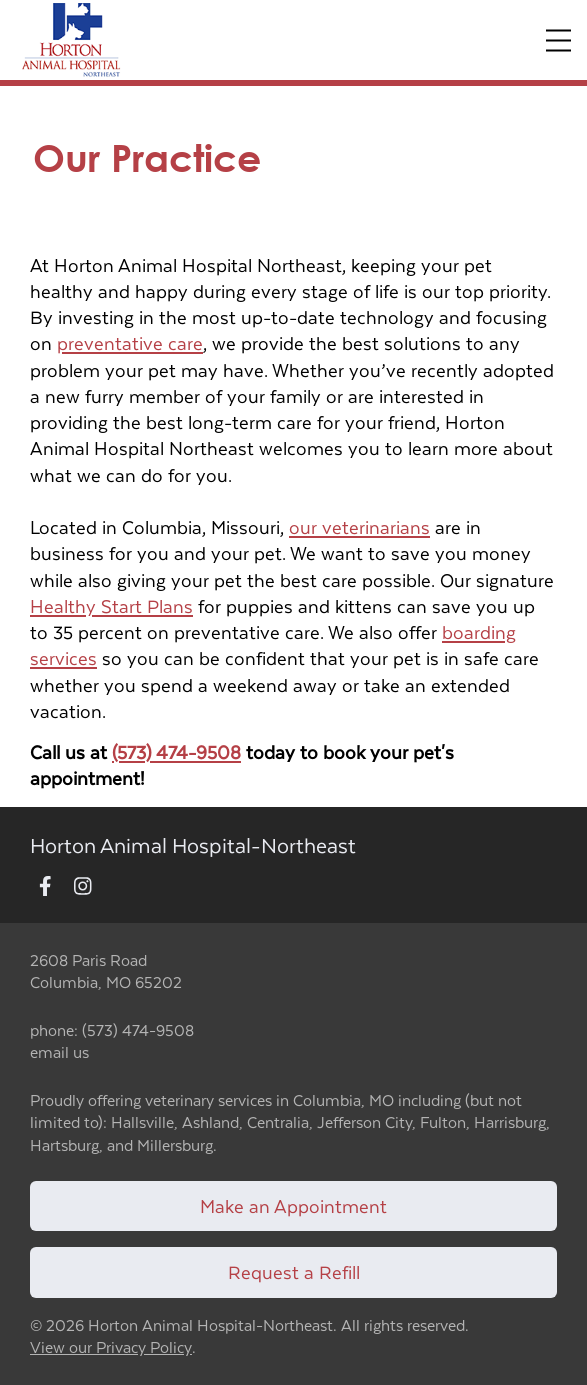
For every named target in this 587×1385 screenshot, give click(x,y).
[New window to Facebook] (45, 887)
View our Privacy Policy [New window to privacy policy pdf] (111, 1347)
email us (59, 1051)
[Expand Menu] (558, 40)
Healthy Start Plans (111, 605)
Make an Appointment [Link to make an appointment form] (293, 1205)
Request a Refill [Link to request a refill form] (294, 1271)
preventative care (130, 342)
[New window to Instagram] (83, 887)
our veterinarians (359, 526)
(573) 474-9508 (176, 751)
